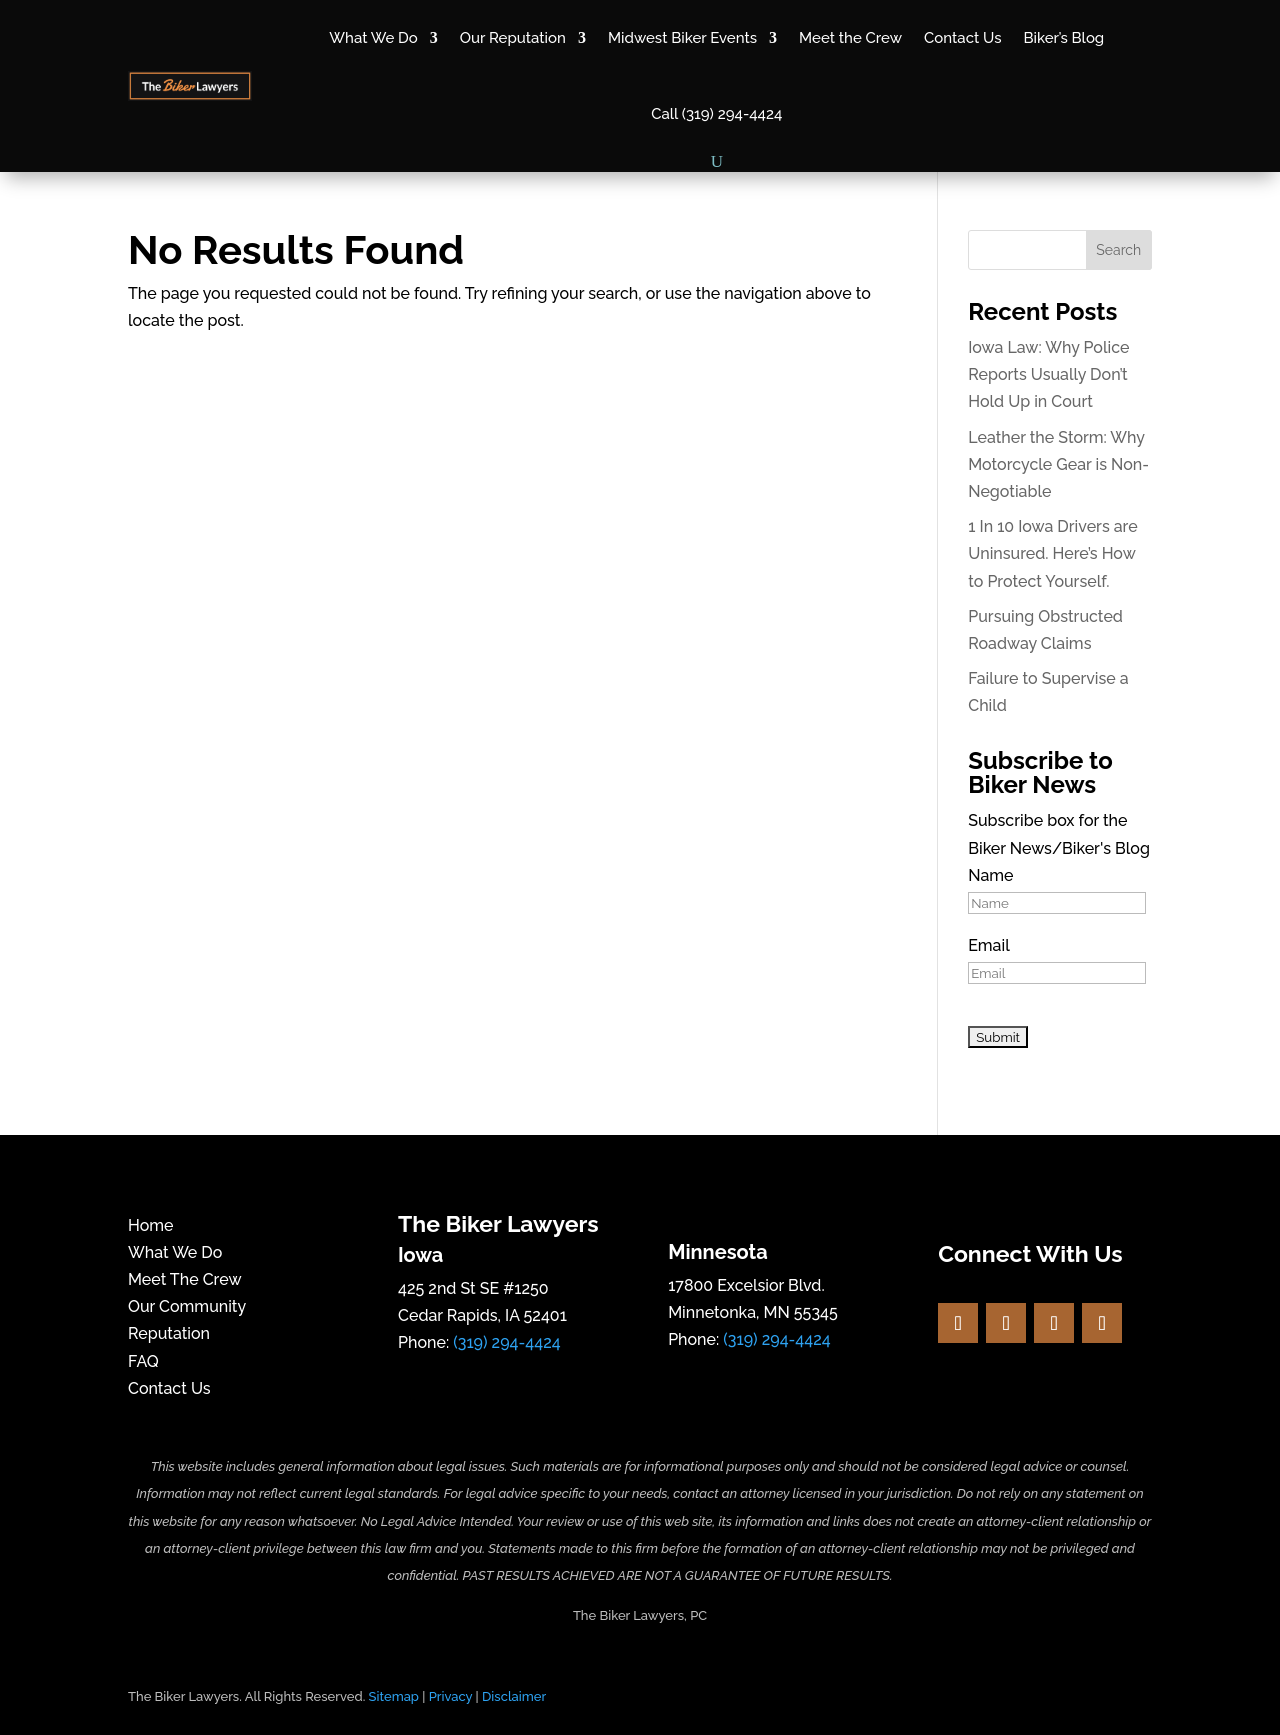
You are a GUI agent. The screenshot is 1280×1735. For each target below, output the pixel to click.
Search (1118, 250)
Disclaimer (514, 1696)
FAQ (143, 1361)
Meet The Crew (185, 1279)
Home (151, 1225)
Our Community (187, 1306)
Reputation (169, 1333)
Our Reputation (513, 38)
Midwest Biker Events (682, 38)
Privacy (451, 1696)
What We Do (373, 38)
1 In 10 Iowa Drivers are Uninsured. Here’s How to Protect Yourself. (1052, 553)
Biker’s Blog (1063, 38)
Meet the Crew (850, 38)
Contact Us (962, 38)
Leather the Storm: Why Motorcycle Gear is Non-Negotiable (1058, 464)
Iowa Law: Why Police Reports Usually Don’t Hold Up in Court (1048, 374)
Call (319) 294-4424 (716, 114)
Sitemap (394, 1696)
